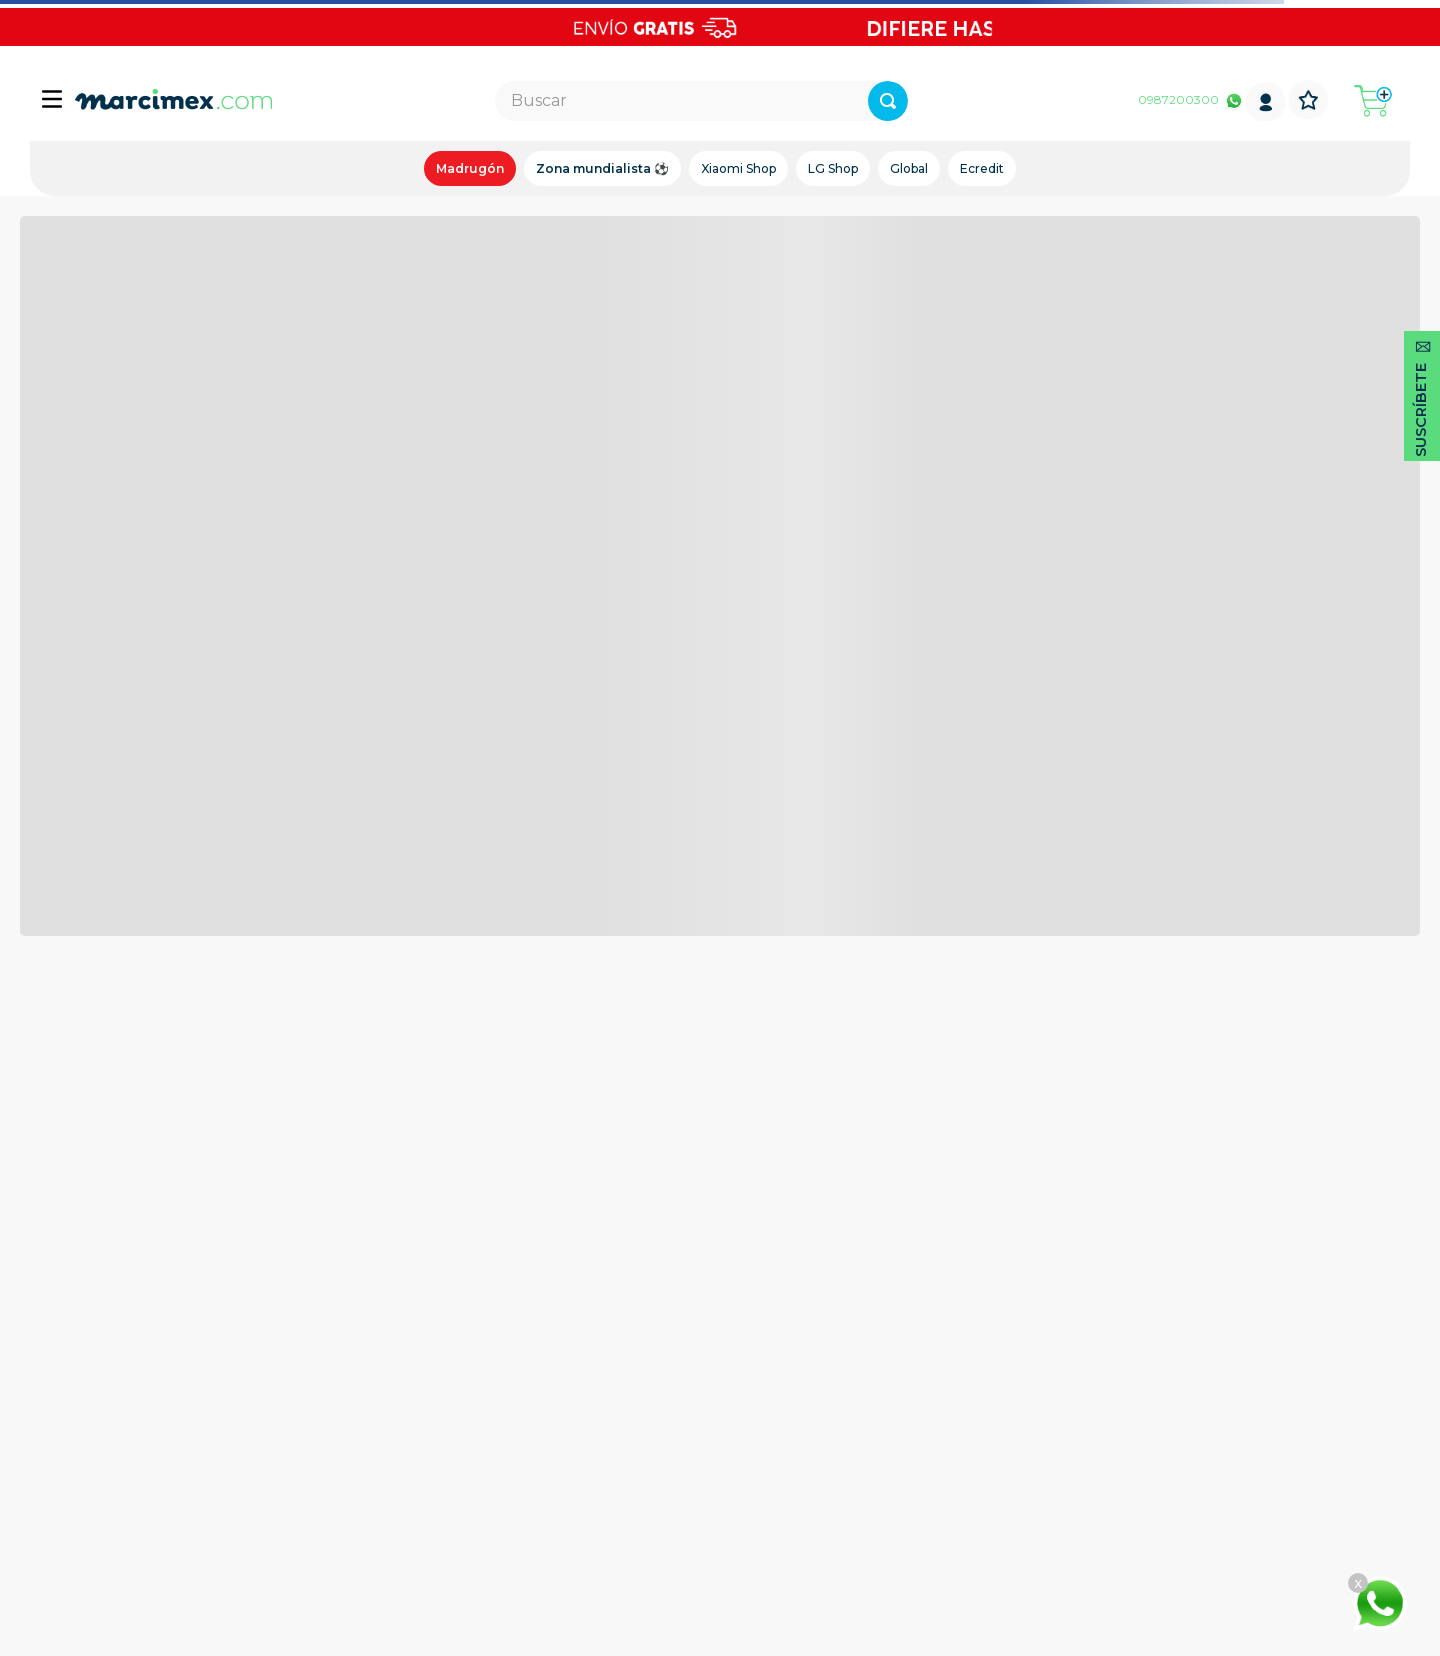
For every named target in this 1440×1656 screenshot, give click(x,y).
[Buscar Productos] (888, 101)
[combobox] (701, 101)
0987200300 (1178, 99)
